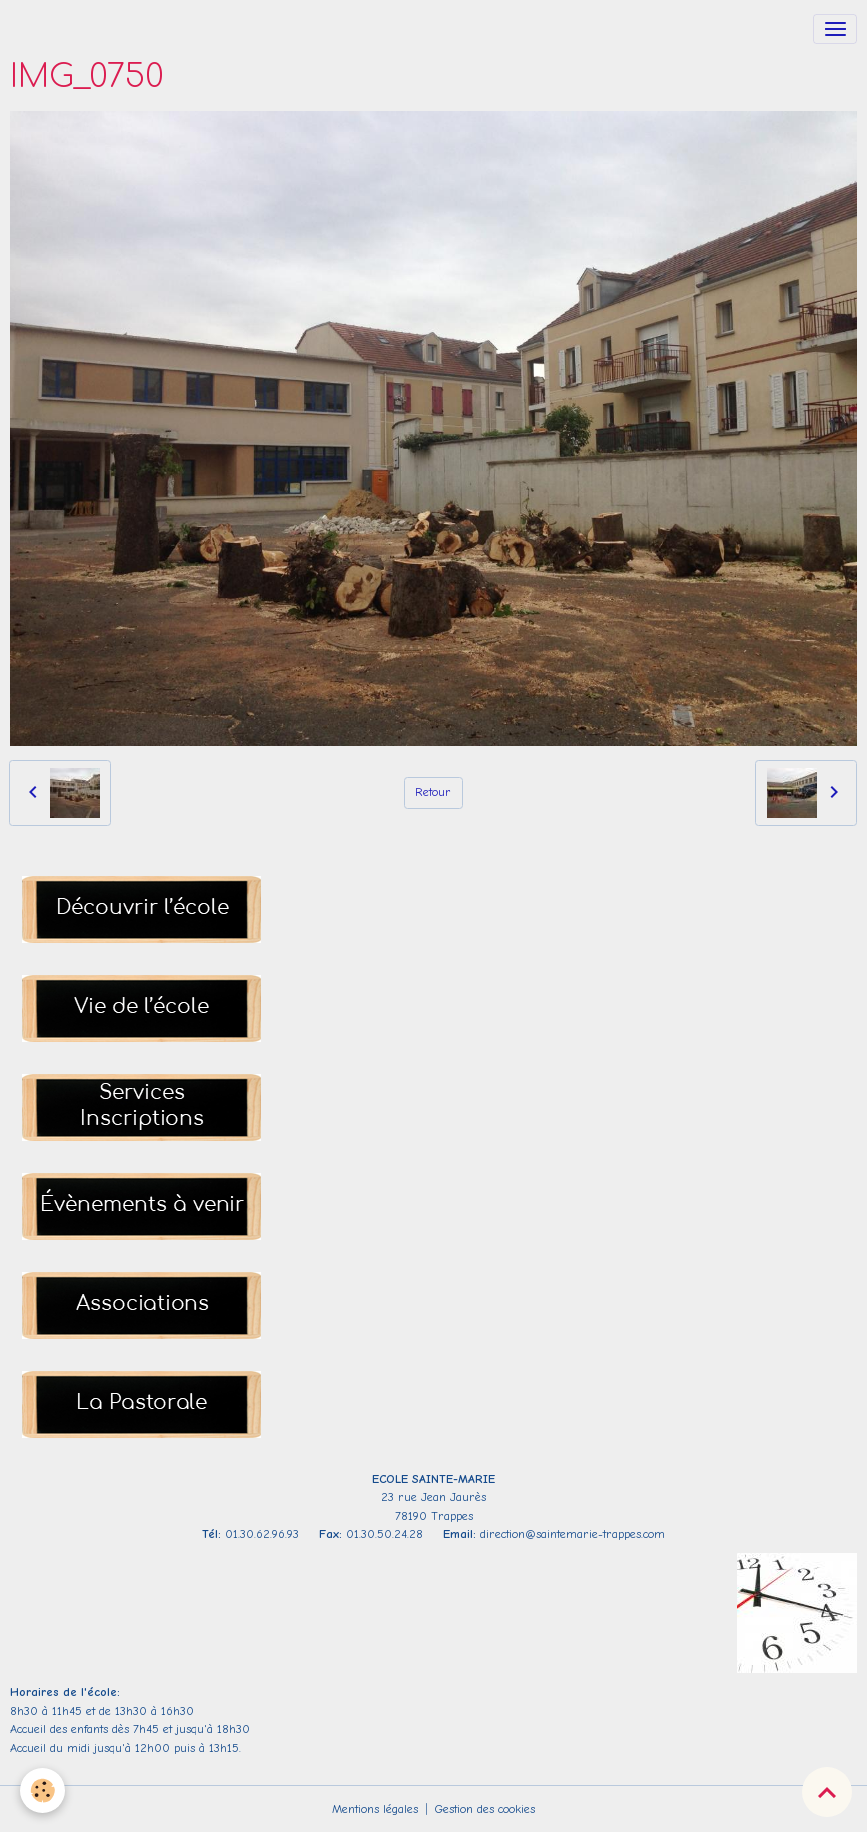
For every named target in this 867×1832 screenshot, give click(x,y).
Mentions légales (375, 1809)
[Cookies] (42, 1790)
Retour (433, 792)
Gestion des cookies (485, 1809)
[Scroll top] (827, 1792)
